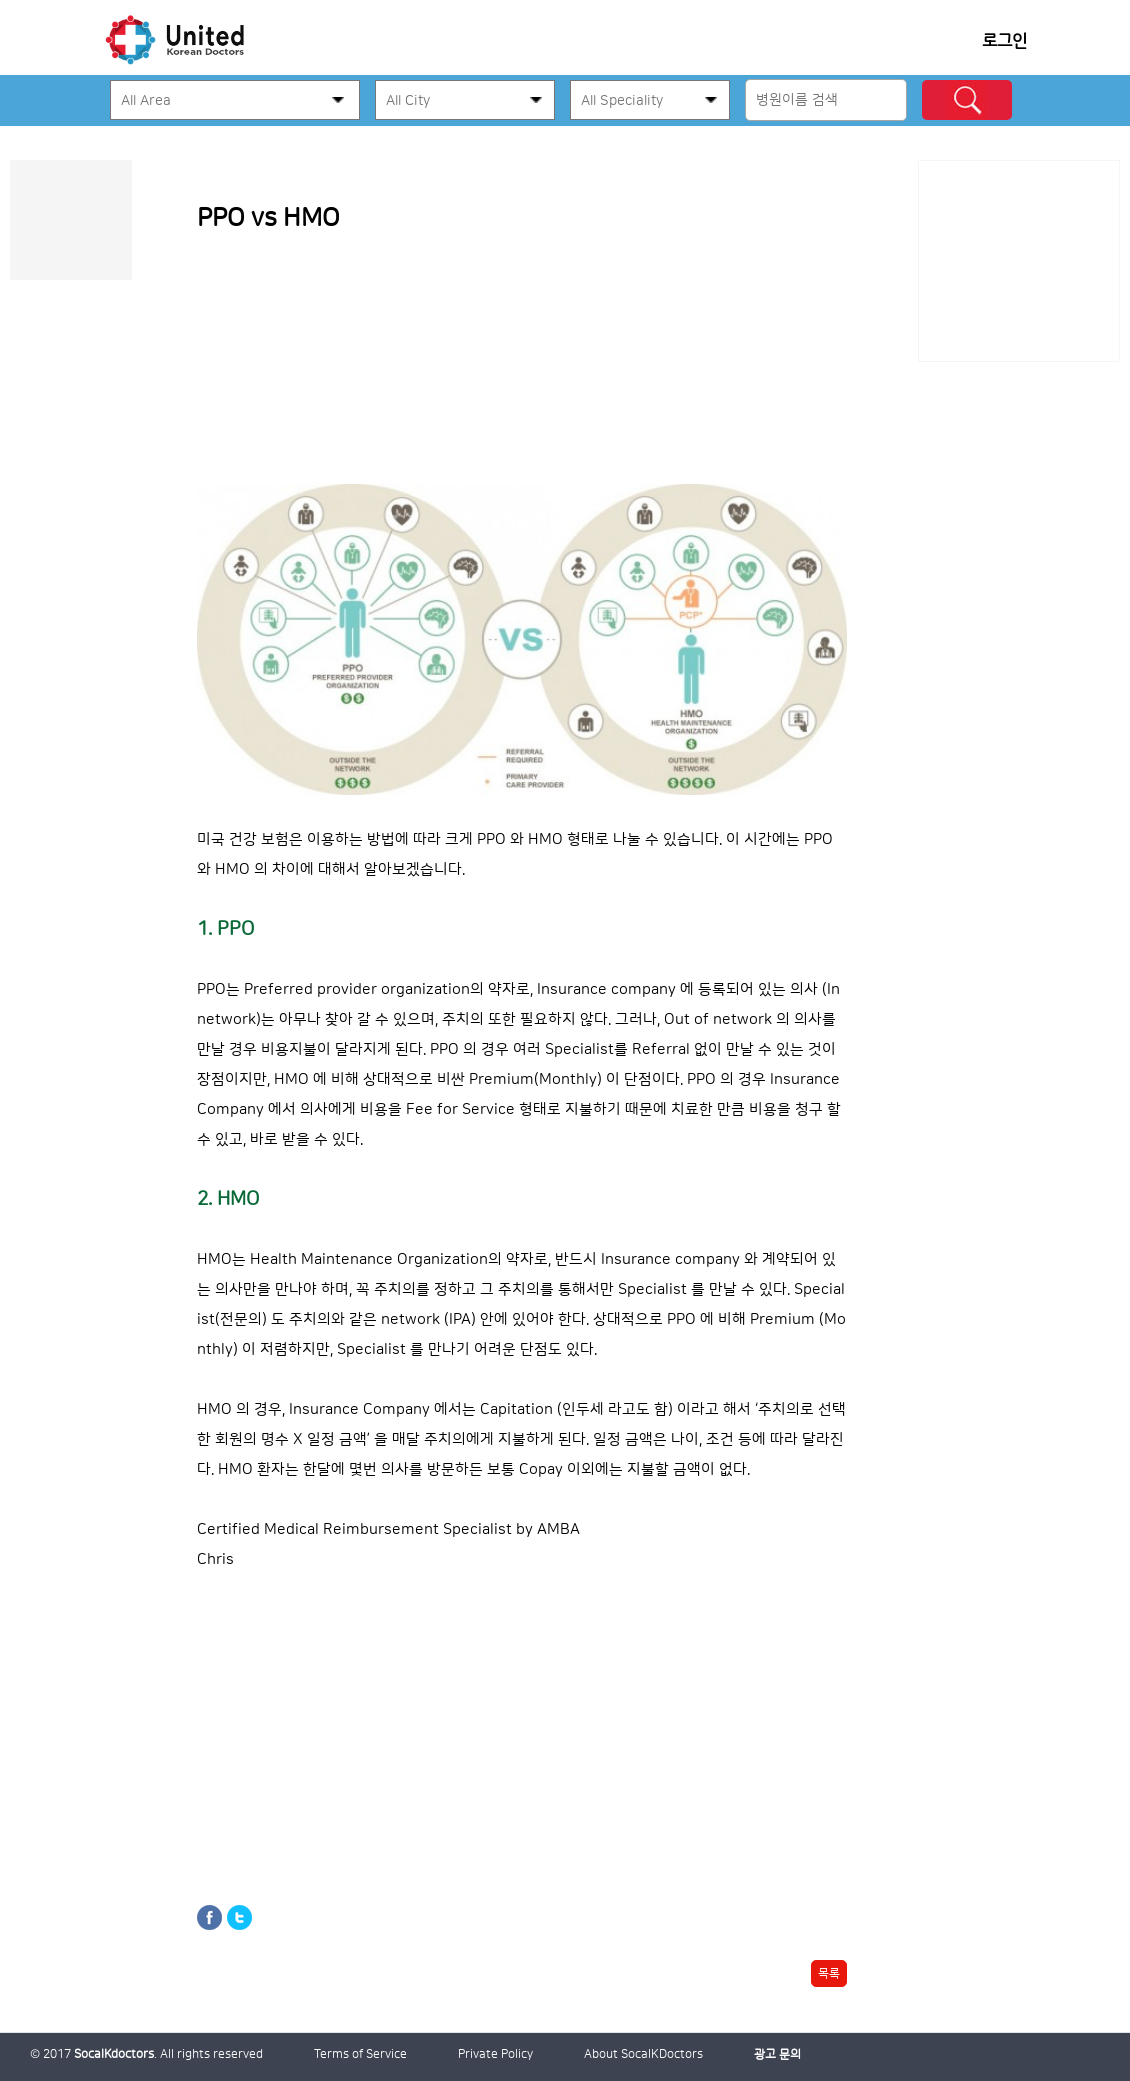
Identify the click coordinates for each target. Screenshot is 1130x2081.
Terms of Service (360, 2054)
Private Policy (495, 2054)
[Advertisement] (1019, 261)
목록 (829, 1973)
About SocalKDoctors (643, 2054)
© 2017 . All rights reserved (146, 2054)
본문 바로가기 (0, 160)
